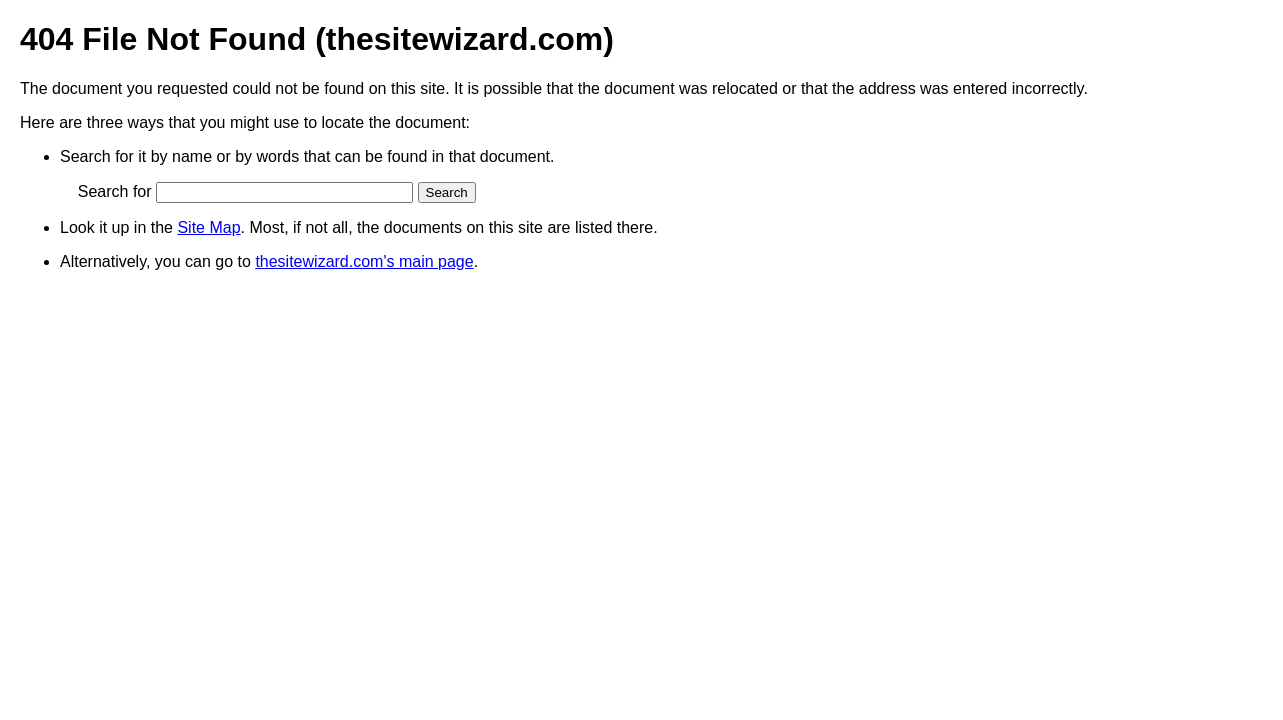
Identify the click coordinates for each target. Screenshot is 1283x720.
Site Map (208, 227)
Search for (115, 191)
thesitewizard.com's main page (364, 261)
